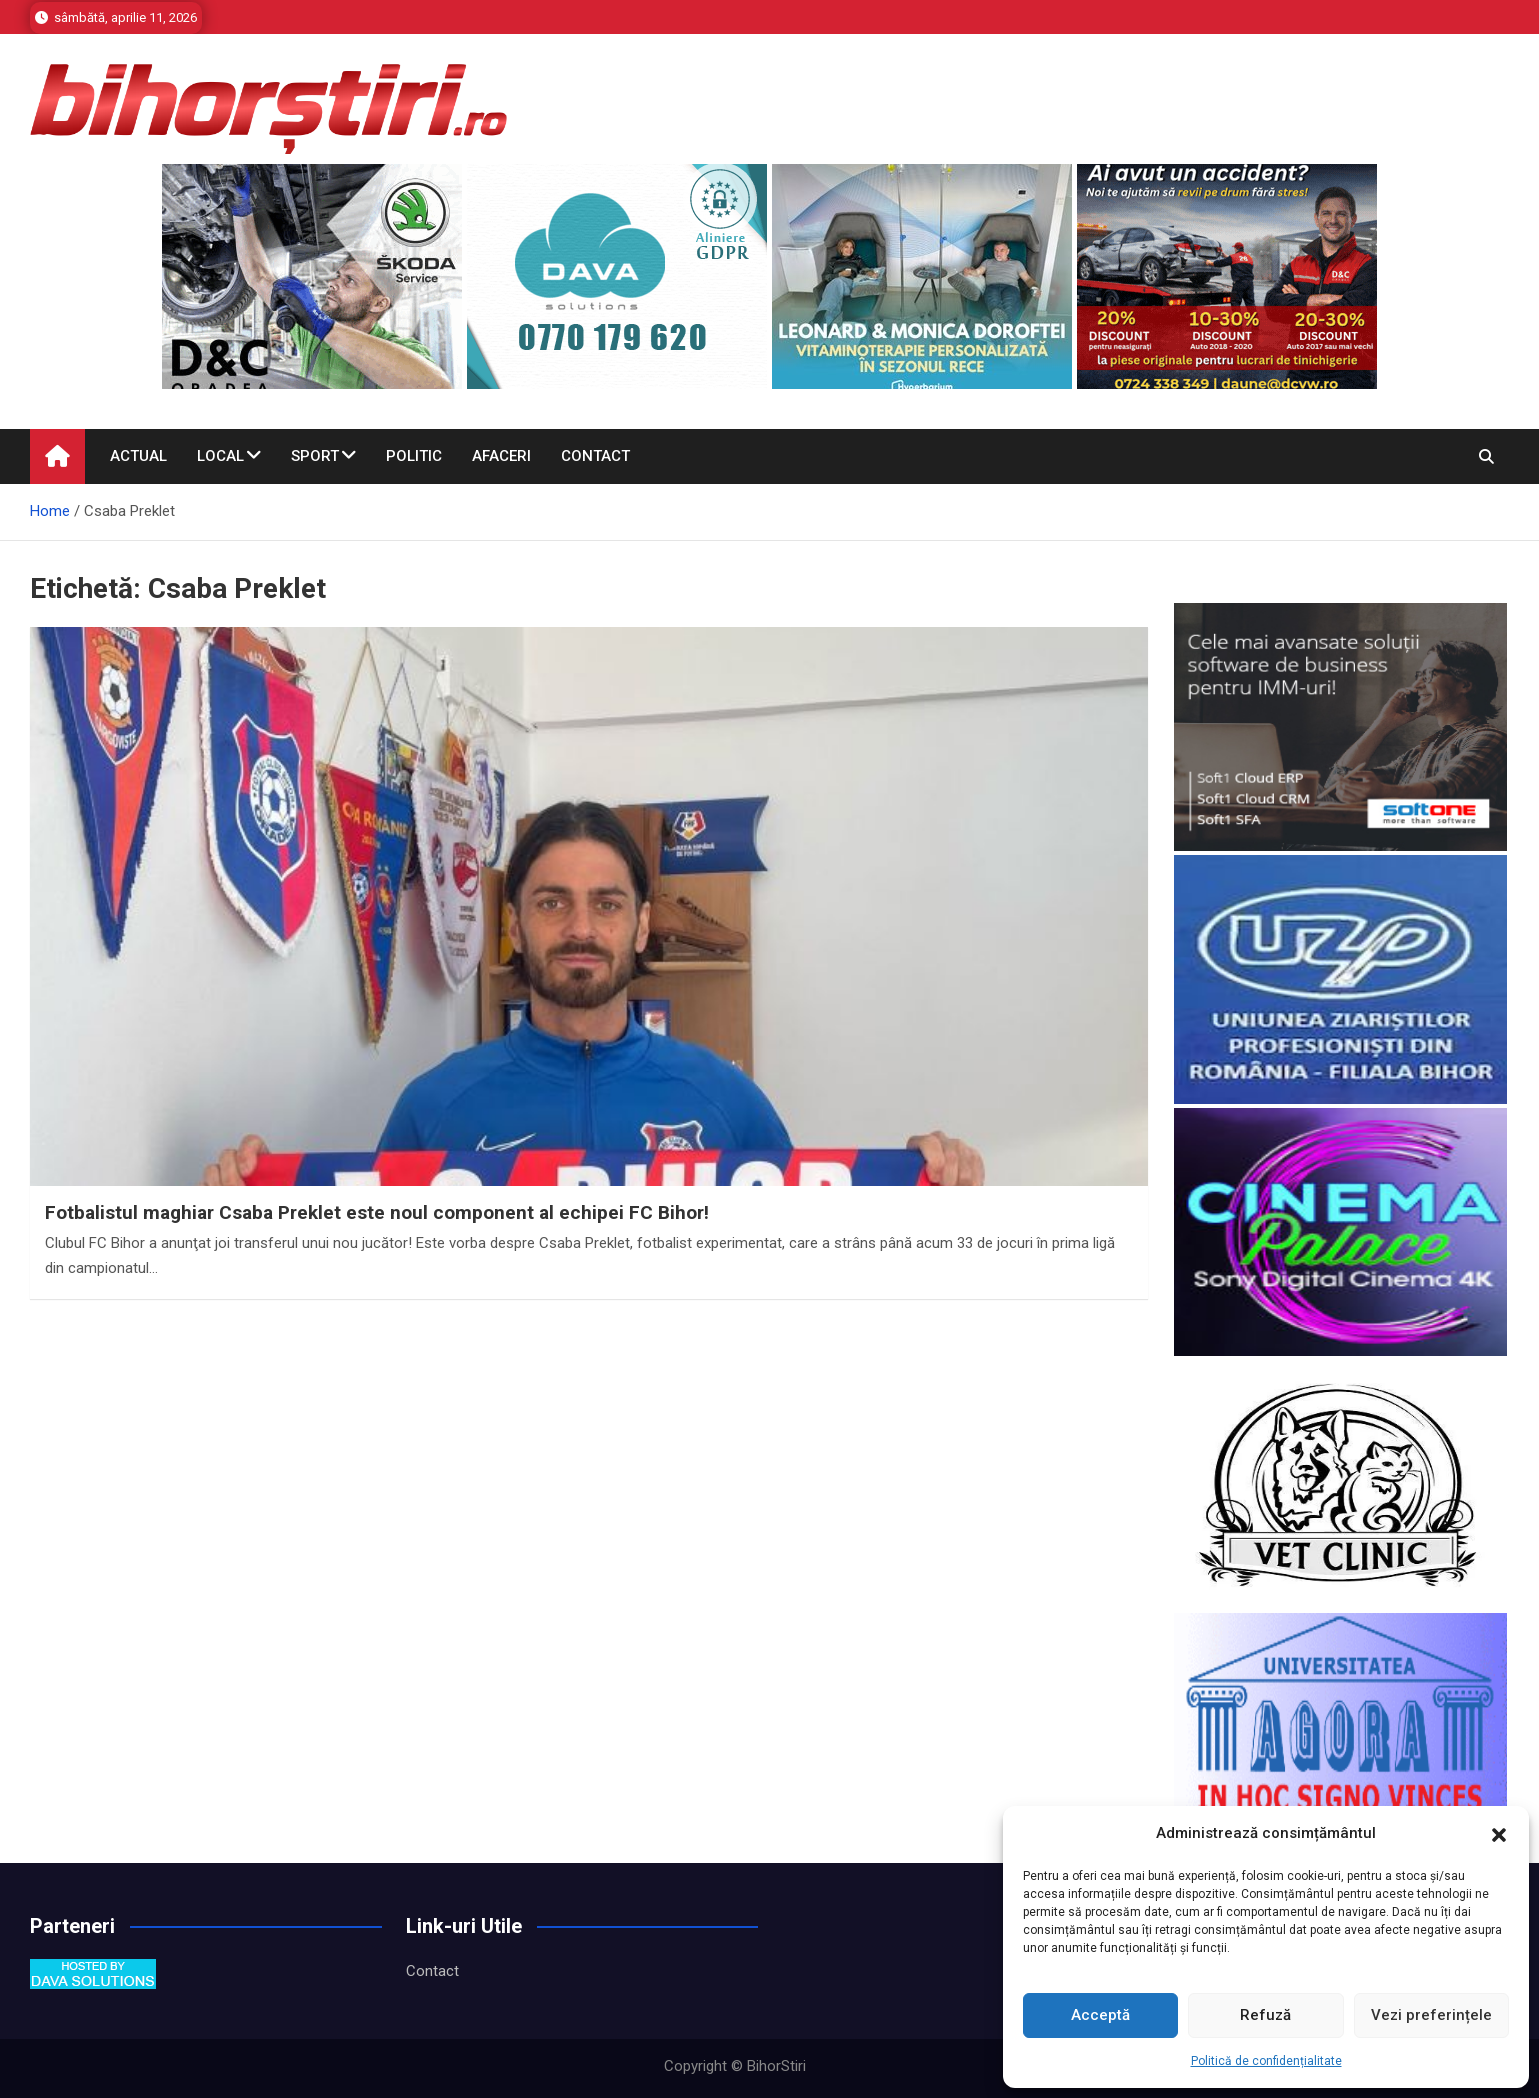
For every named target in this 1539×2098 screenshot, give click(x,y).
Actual (138, 456)
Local (220, 456)
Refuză (1265, 2015)
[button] (1499, 1834)
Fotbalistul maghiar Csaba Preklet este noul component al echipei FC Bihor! (377, 1212)
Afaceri (501, 456)
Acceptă (1100, 2015)
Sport (315, 456)
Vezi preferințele (1431, 2015)
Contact (595, 456)
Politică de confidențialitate (1266, 2061)
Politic (414, 456)
